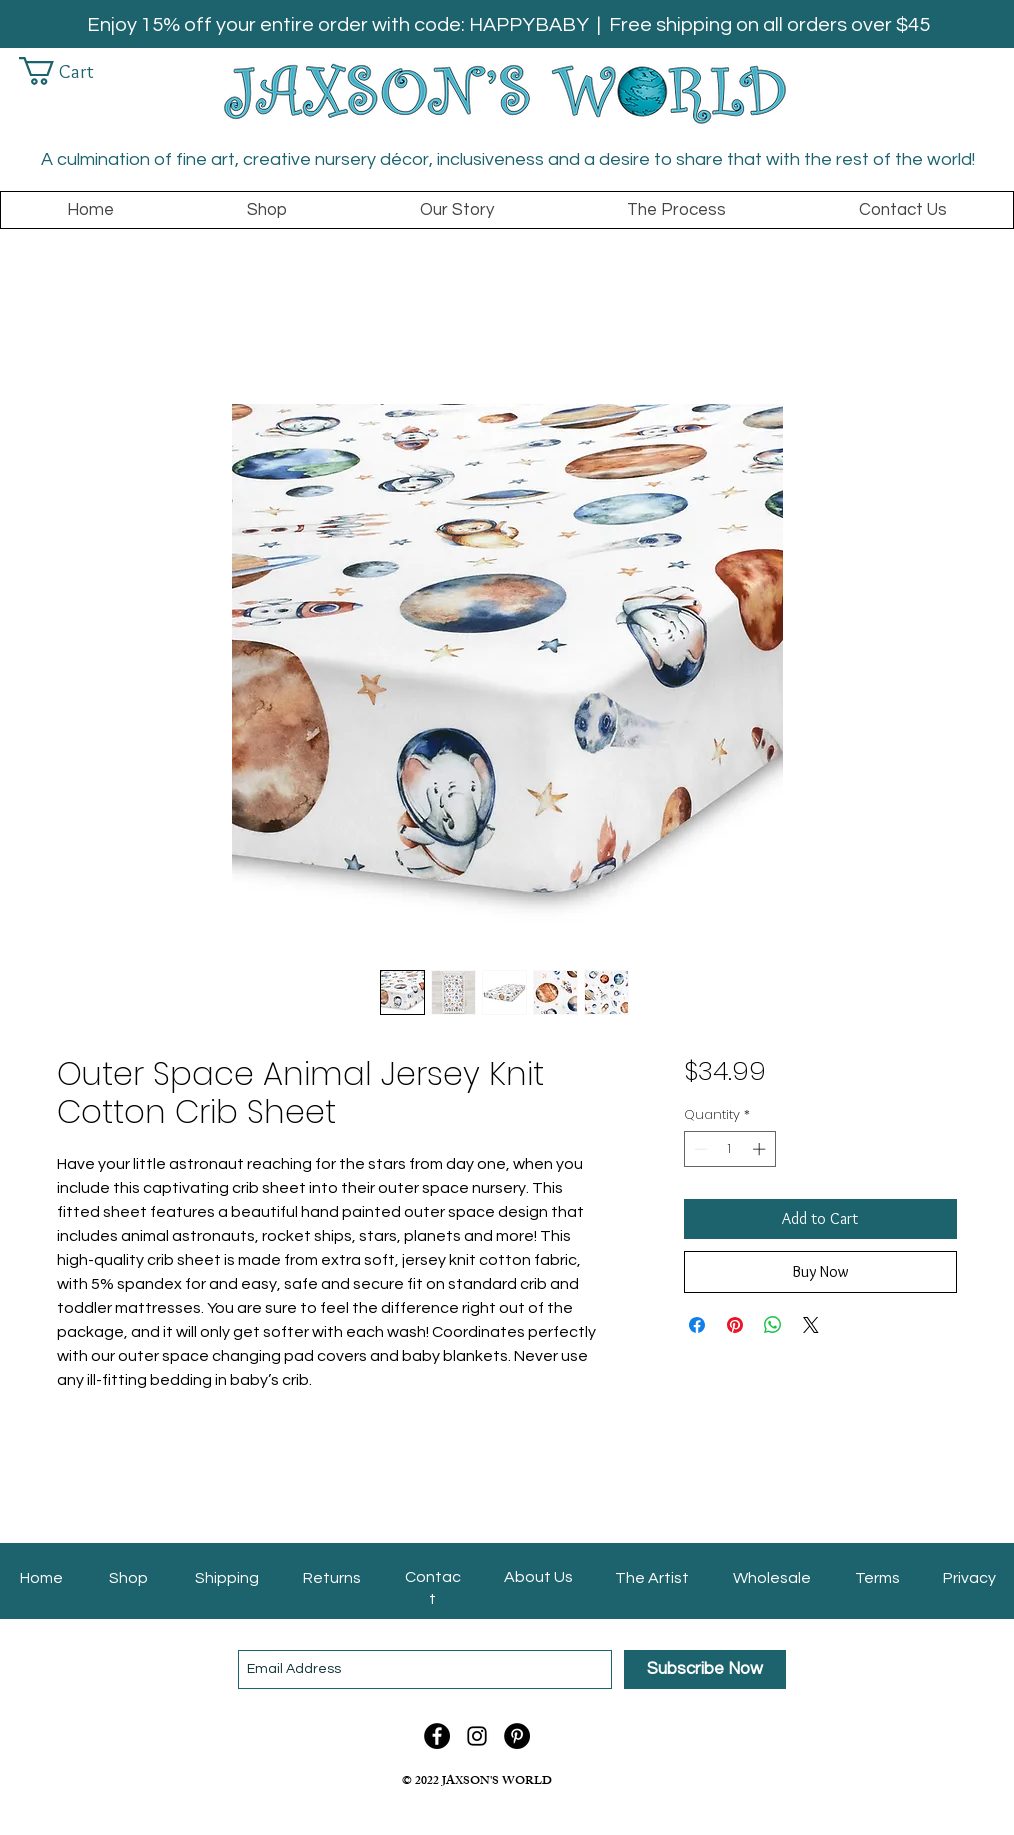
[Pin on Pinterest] (735, 1325)
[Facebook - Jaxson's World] (437, 1736)
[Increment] (761, 1149)
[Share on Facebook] (697, 1325)
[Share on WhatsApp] (773, 1325)
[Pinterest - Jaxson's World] (517, 1736)
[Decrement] (699, 1149)
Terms (877, 1578)
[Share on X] (811, 1325)
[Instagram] (477, 1736)
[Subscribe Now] (705, 1669)
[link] (70, 71)
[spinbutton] (729, 1149)
